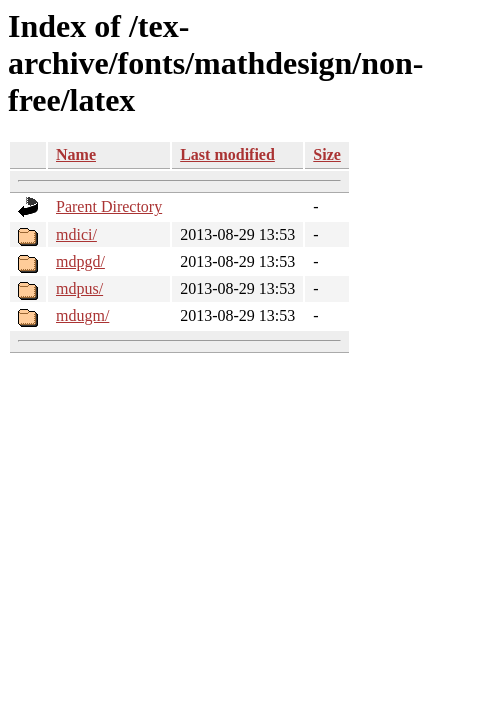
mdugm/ (82, 315)
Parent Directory (109, 206)
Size (327, 154)
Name (76, 154)
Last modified (227, 154)
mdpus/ (79, 288)
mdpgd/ (80, 261)
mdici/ (76, 234)
